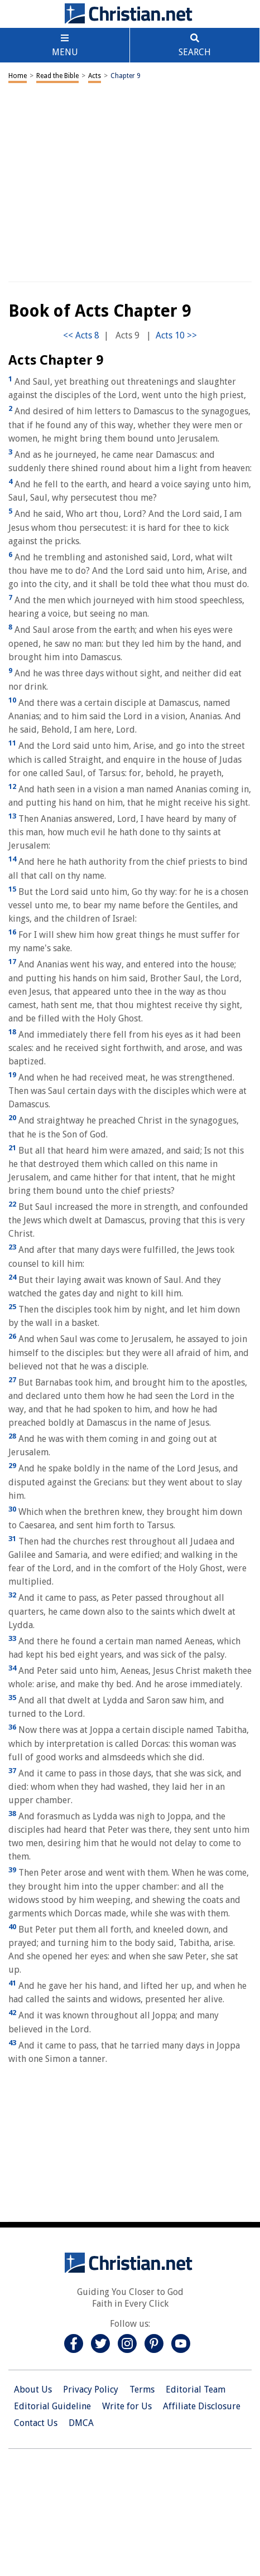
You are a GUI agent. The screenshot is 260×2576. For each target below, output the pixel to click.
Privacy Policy (90, 2389)
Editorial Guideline (52, 2406)
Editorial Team (195, 2389)
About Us (33, 2389)
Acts (94, 76)
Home (17, 76)
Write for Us (127, 2406)
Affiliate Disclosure (201, 2406)
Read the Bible (57, 76)
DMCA (81, 2423)
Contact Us (35, 2423)
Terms (142, 2389)
